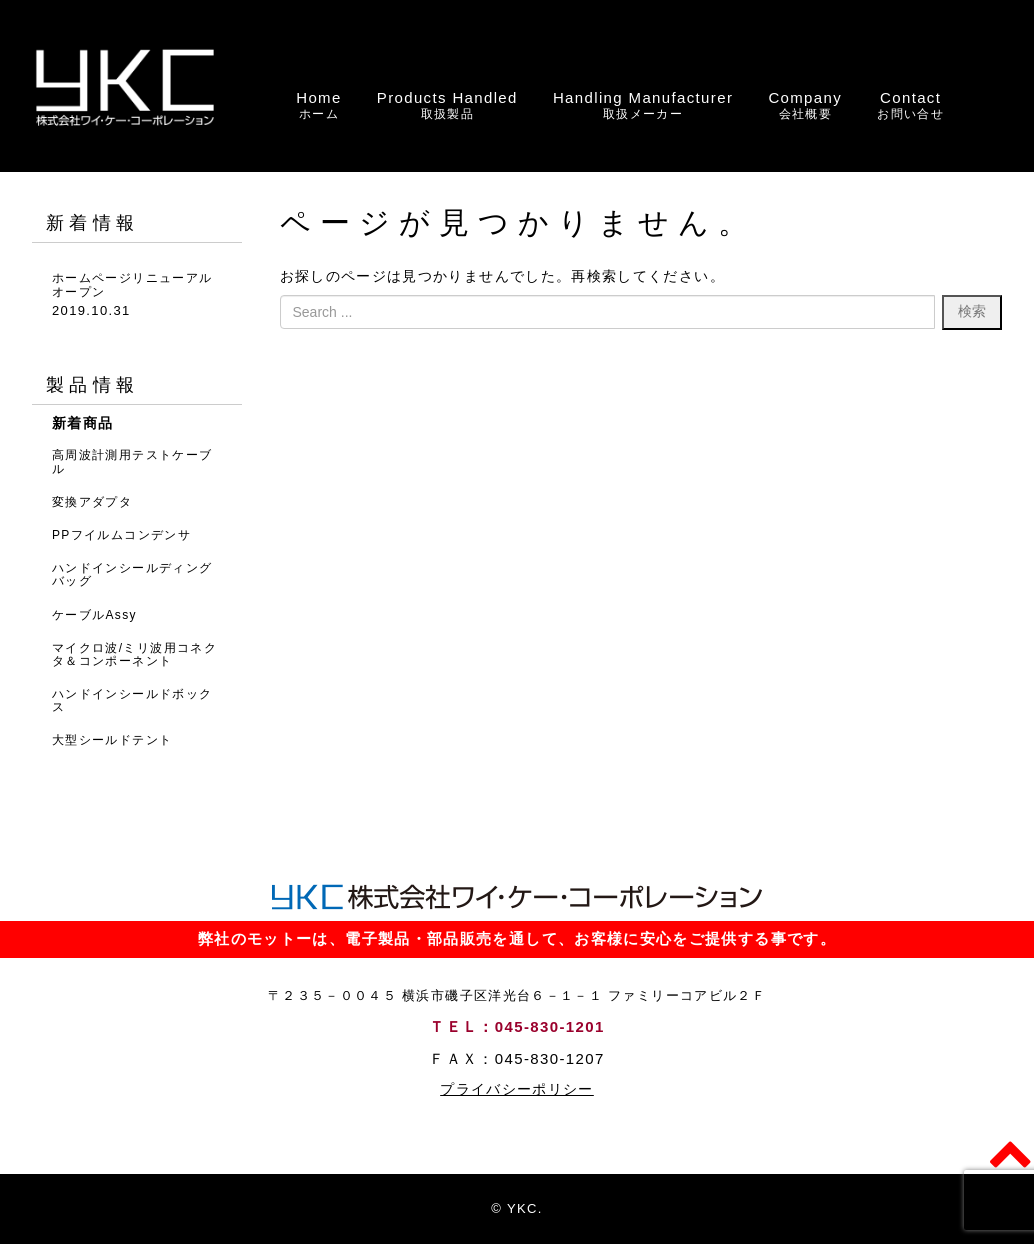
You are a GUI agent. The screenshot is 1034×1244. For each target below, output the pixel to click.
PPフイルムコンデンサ (121, 535)
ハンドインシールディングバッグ (132, 574)
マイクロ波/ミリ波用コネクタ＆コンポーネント (134, 654)
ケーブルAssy (94, 615)
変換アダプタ (92, 502)
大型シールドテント (112, 740)
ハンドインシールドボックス (132, 700)
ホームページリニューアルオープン (132, 284)
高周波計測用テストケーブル (132, 461)
